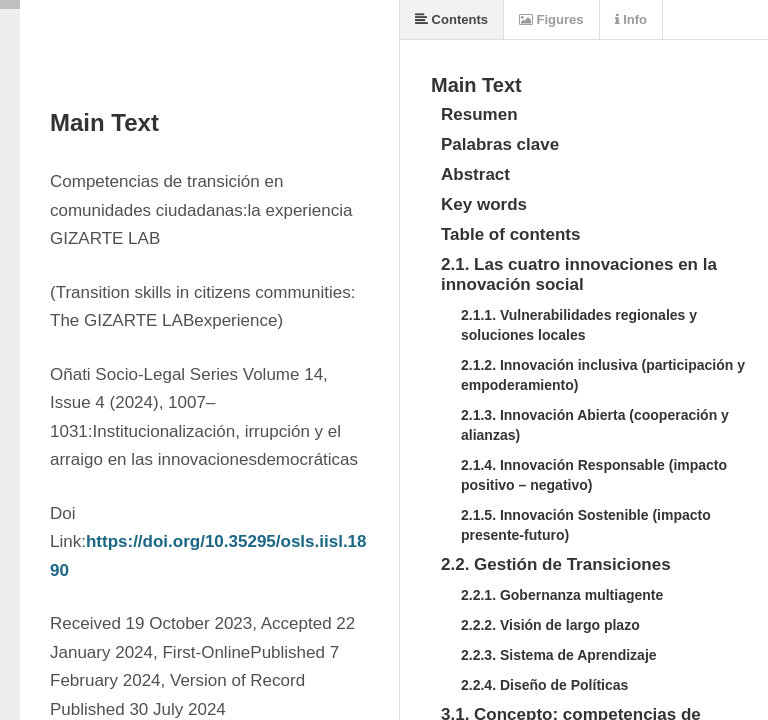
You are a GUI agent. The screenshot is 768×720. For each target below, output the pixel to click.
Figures (551, 19)
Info (631, 19)
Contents (451, 19)
